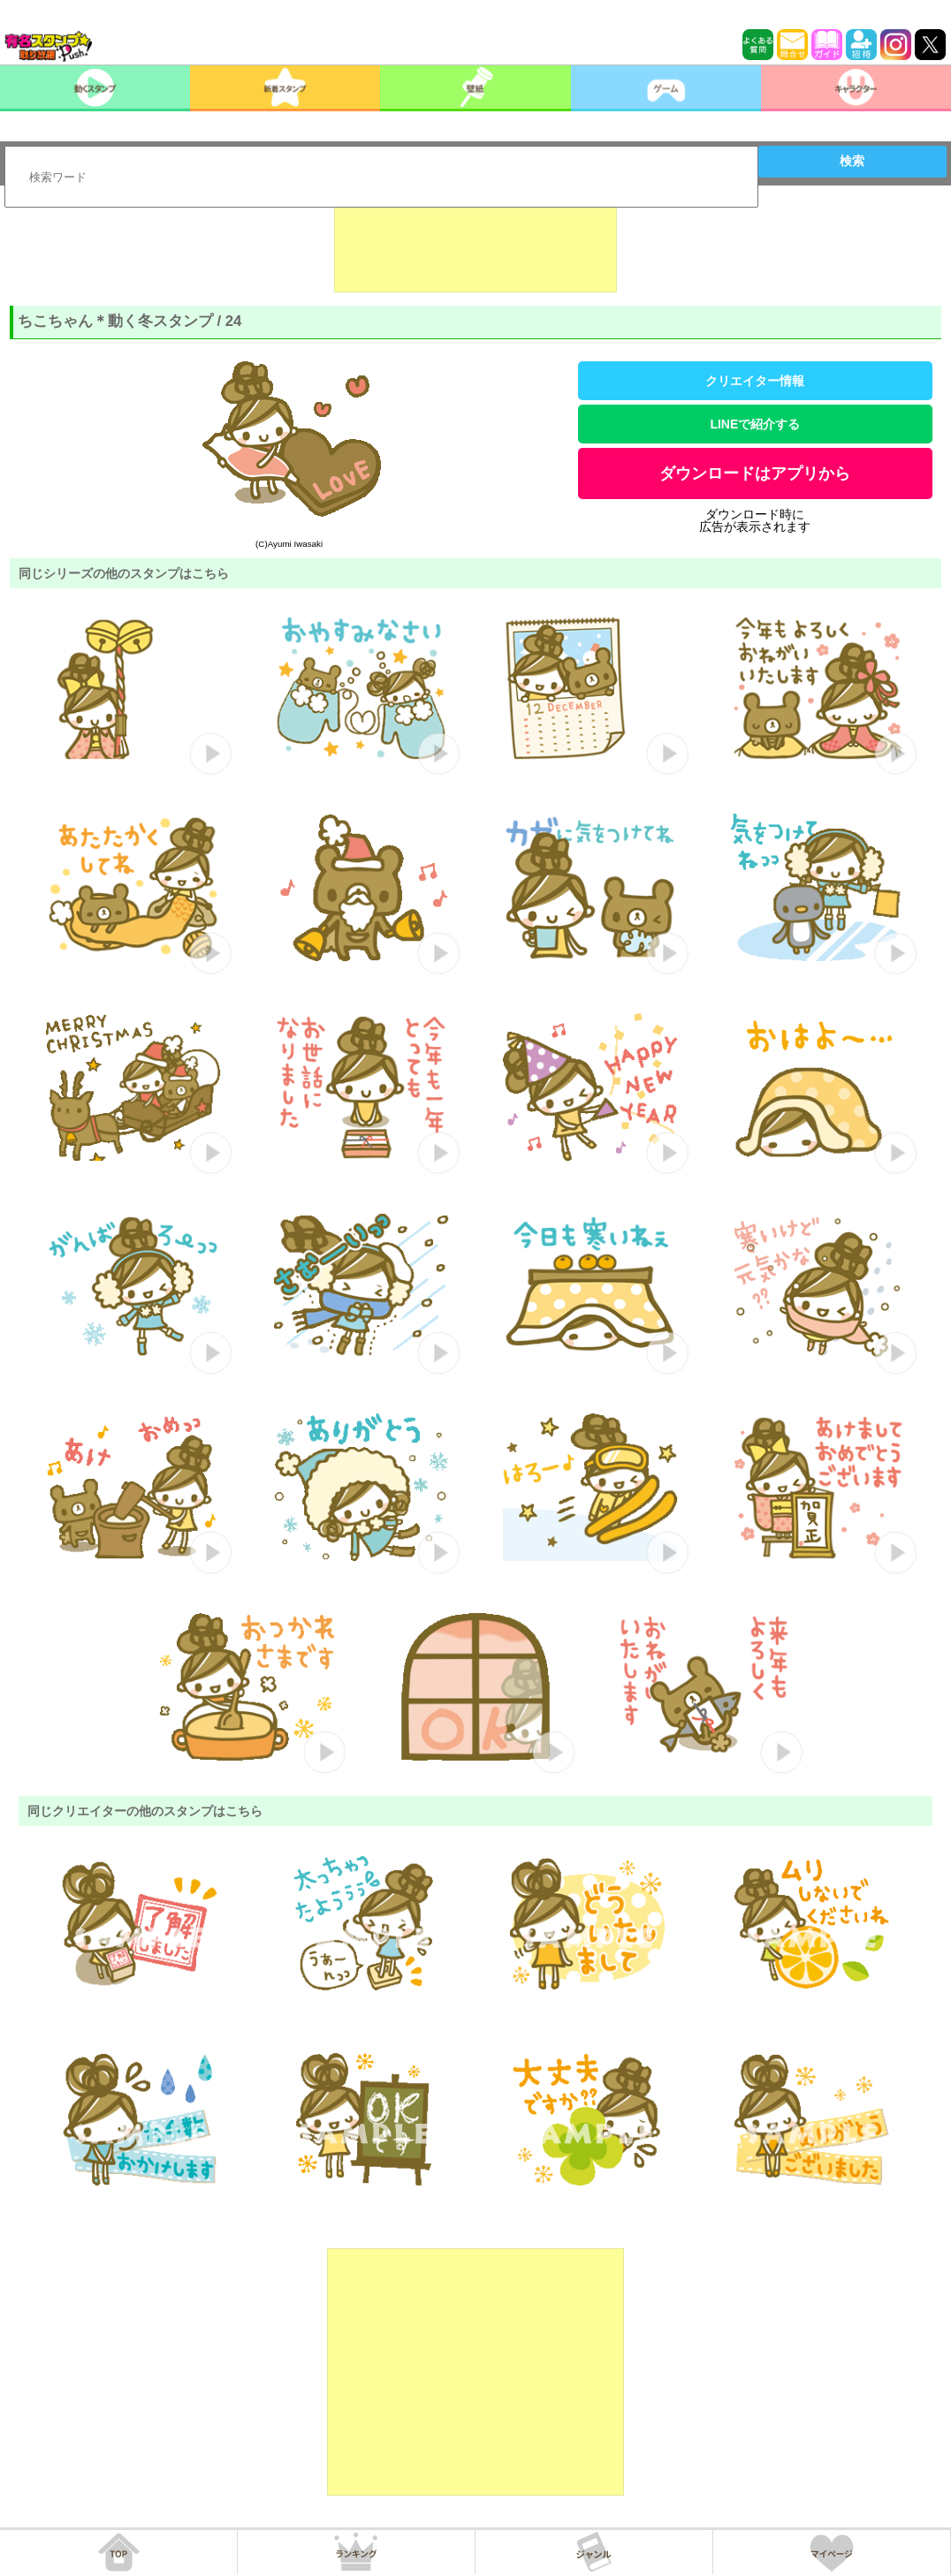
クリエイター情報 (754, 381)
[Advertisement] (475, 248)
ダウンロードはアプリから (754, 473)
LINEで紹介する (755, 424)
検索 (852, 161)
